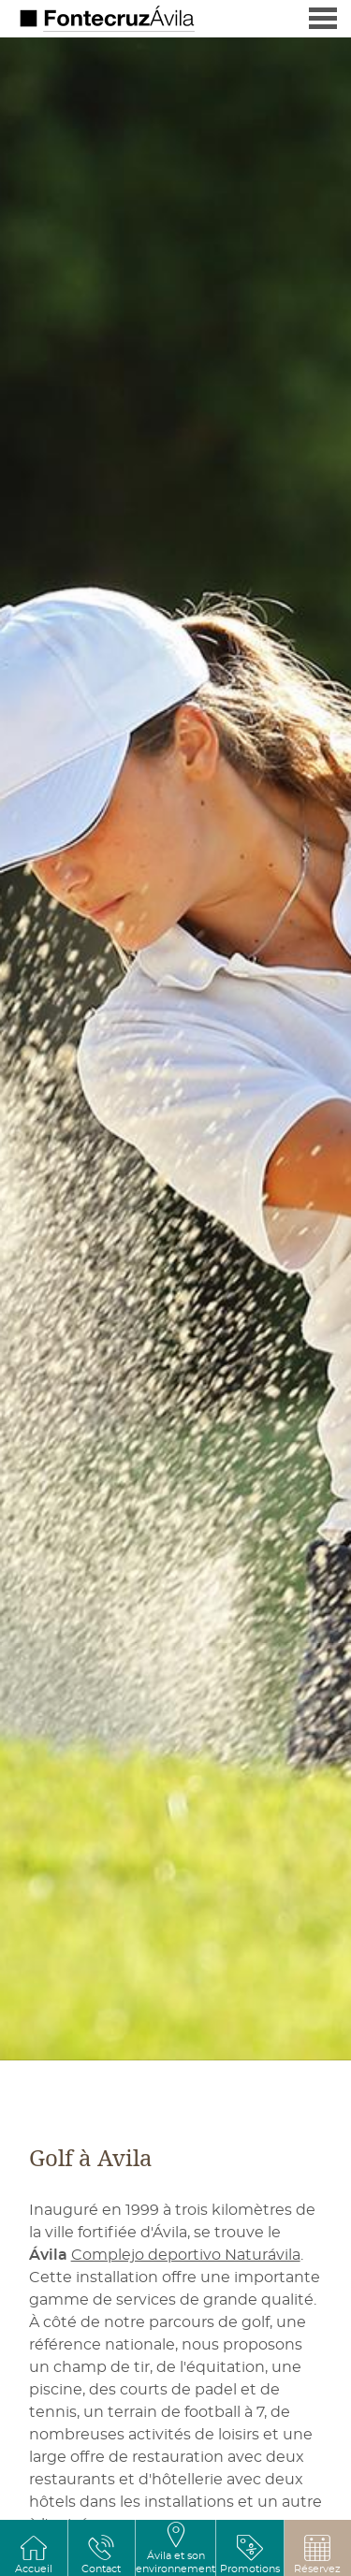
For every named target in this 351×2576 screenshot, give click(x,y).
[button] (317, 2554)
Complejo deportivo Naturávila (185, 2255)
